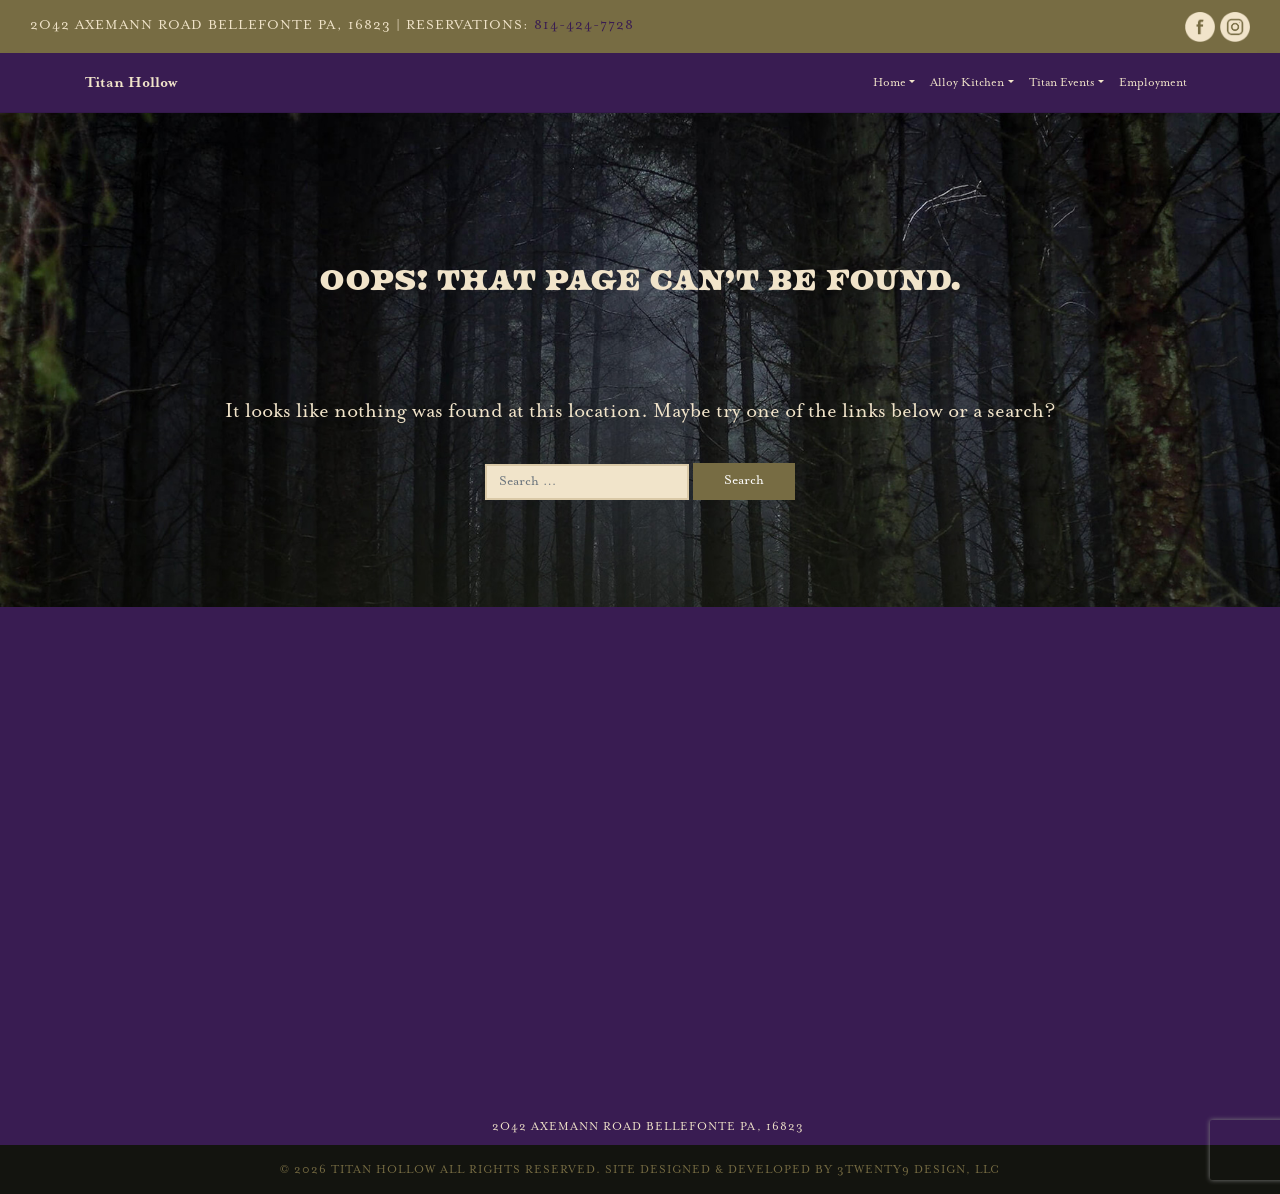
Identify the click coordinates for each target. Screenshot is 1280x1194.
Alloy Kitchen (967, 82)
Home (889, 82)
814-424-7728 (584, 25)
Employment (1153, 82)
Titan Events (1062, 82)
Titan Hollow (131, 82)
